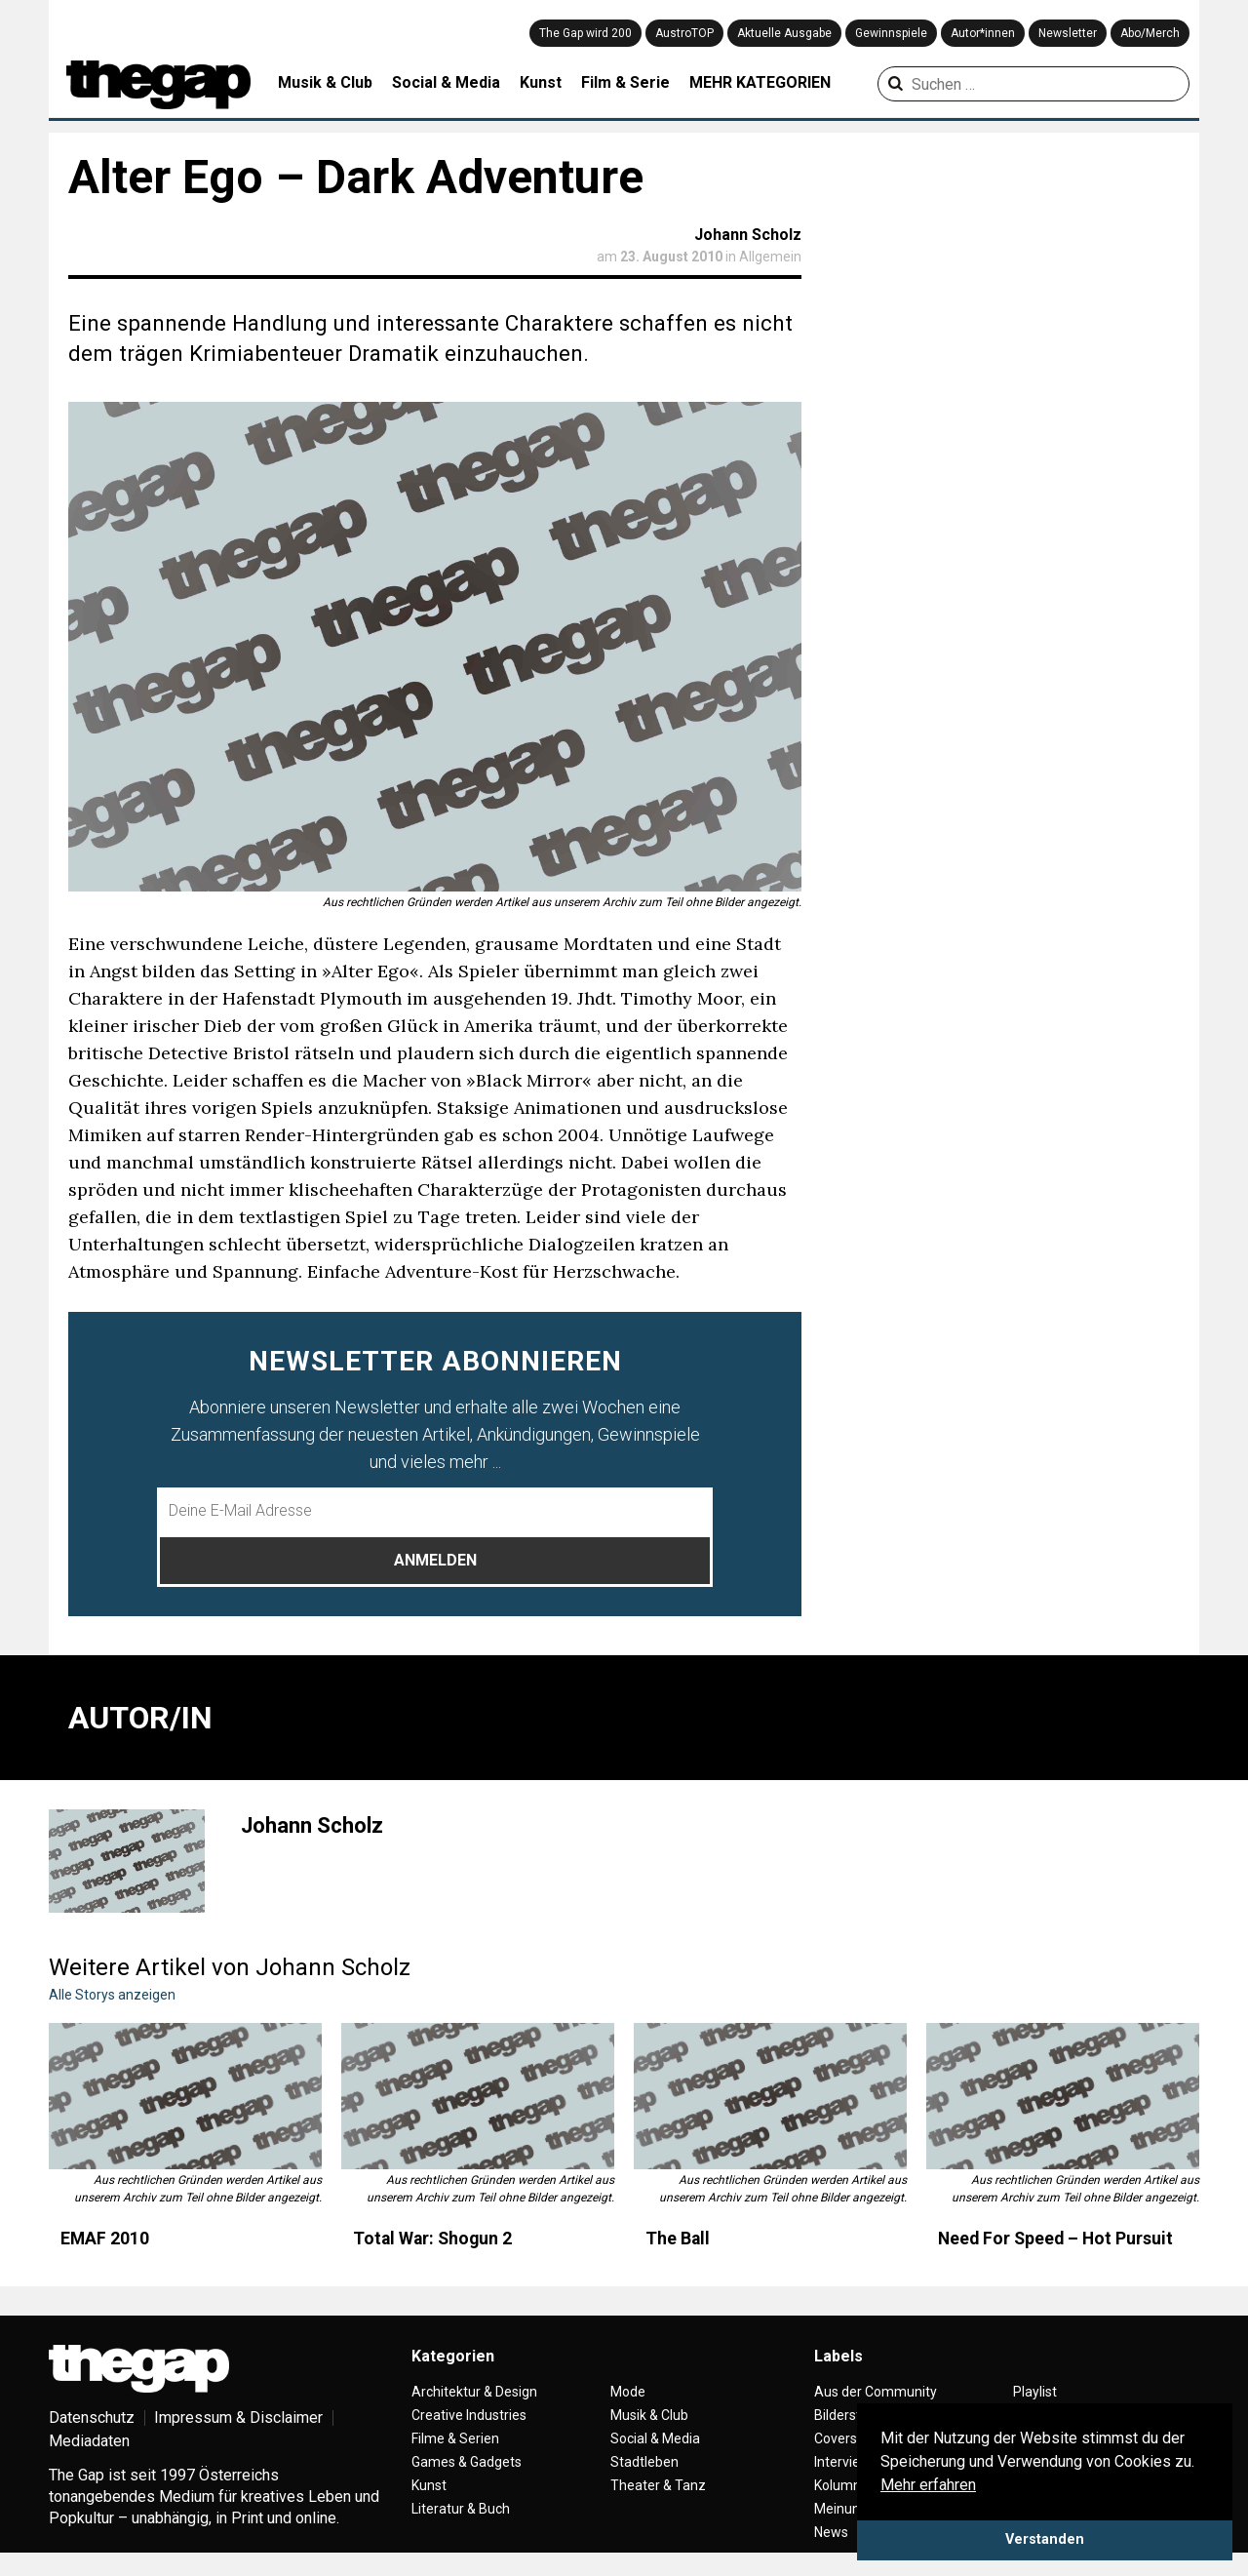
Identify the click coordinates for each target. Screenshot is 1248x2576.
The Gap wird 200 (585, 33)
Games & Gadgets (466, 2462)
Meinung (841, 2509)
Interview (842, 2462)
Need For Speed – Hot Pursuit (1055, 2238)
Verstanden (1044, 2539)
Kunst (541, 82)
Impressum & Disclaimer (238, 2417)
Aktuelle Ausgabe (784, 33)
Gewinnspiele (891, 33)
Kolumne (841, 2485)
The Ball (677, 2238)
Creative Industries (468, 2415)
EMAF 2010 (104, 2238)
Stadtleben (644, 2462)
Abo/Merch (1150, 33)
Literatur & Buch (460, 2509)
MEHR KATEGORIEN (760, 82)
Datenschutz (92, 2417)
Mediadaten (89, 2441)
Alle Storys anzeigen (112, 1994)
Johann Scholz (747, 234)
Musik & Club (325, 82)
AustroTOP (684, 33)
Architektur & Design (474, 2391)
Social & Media (446, 82)
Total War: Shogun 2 (432, 2238)
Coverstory (847, 2438)
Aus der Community (875, 2391)
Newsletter (1067, 33)
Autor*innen (983, 33)
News (831, 2532)
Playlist (1035, 2391)
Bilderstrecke (854, 2415)
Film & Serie (625, 82)
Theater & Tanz (658, 2485)
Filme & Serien (455, 2438)
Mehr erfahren (928, 2485)
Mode (627, 2391)
